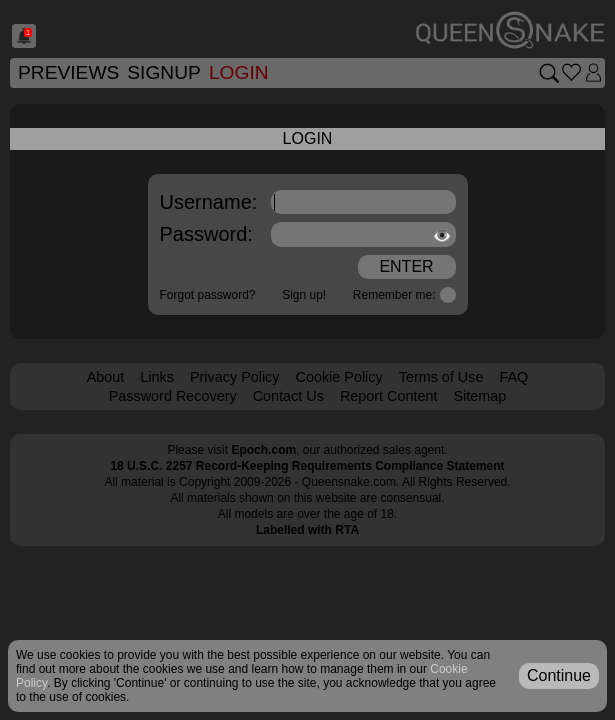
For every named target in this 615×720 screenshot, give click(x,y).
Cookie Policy (339, 377)
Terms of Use (441, 377)
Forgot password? (208, 295)
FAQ (513, 377)
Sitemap (479, 396)
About (106, 377)
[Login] (593, 72)
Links (157, 377)
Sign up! (304, 295)
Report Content (389, 396)
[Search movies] (548, 72)
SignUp (164, 72)
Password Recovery (173, 396)
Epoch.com (263, 450)
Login (239, 72)
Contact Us (288, 396)
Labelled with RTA (307, 530)
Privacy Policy (235, 377)
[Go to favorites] (571, 72)
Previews (68, 72)
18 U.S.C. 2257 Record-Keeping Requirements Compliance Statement (307, 466)
